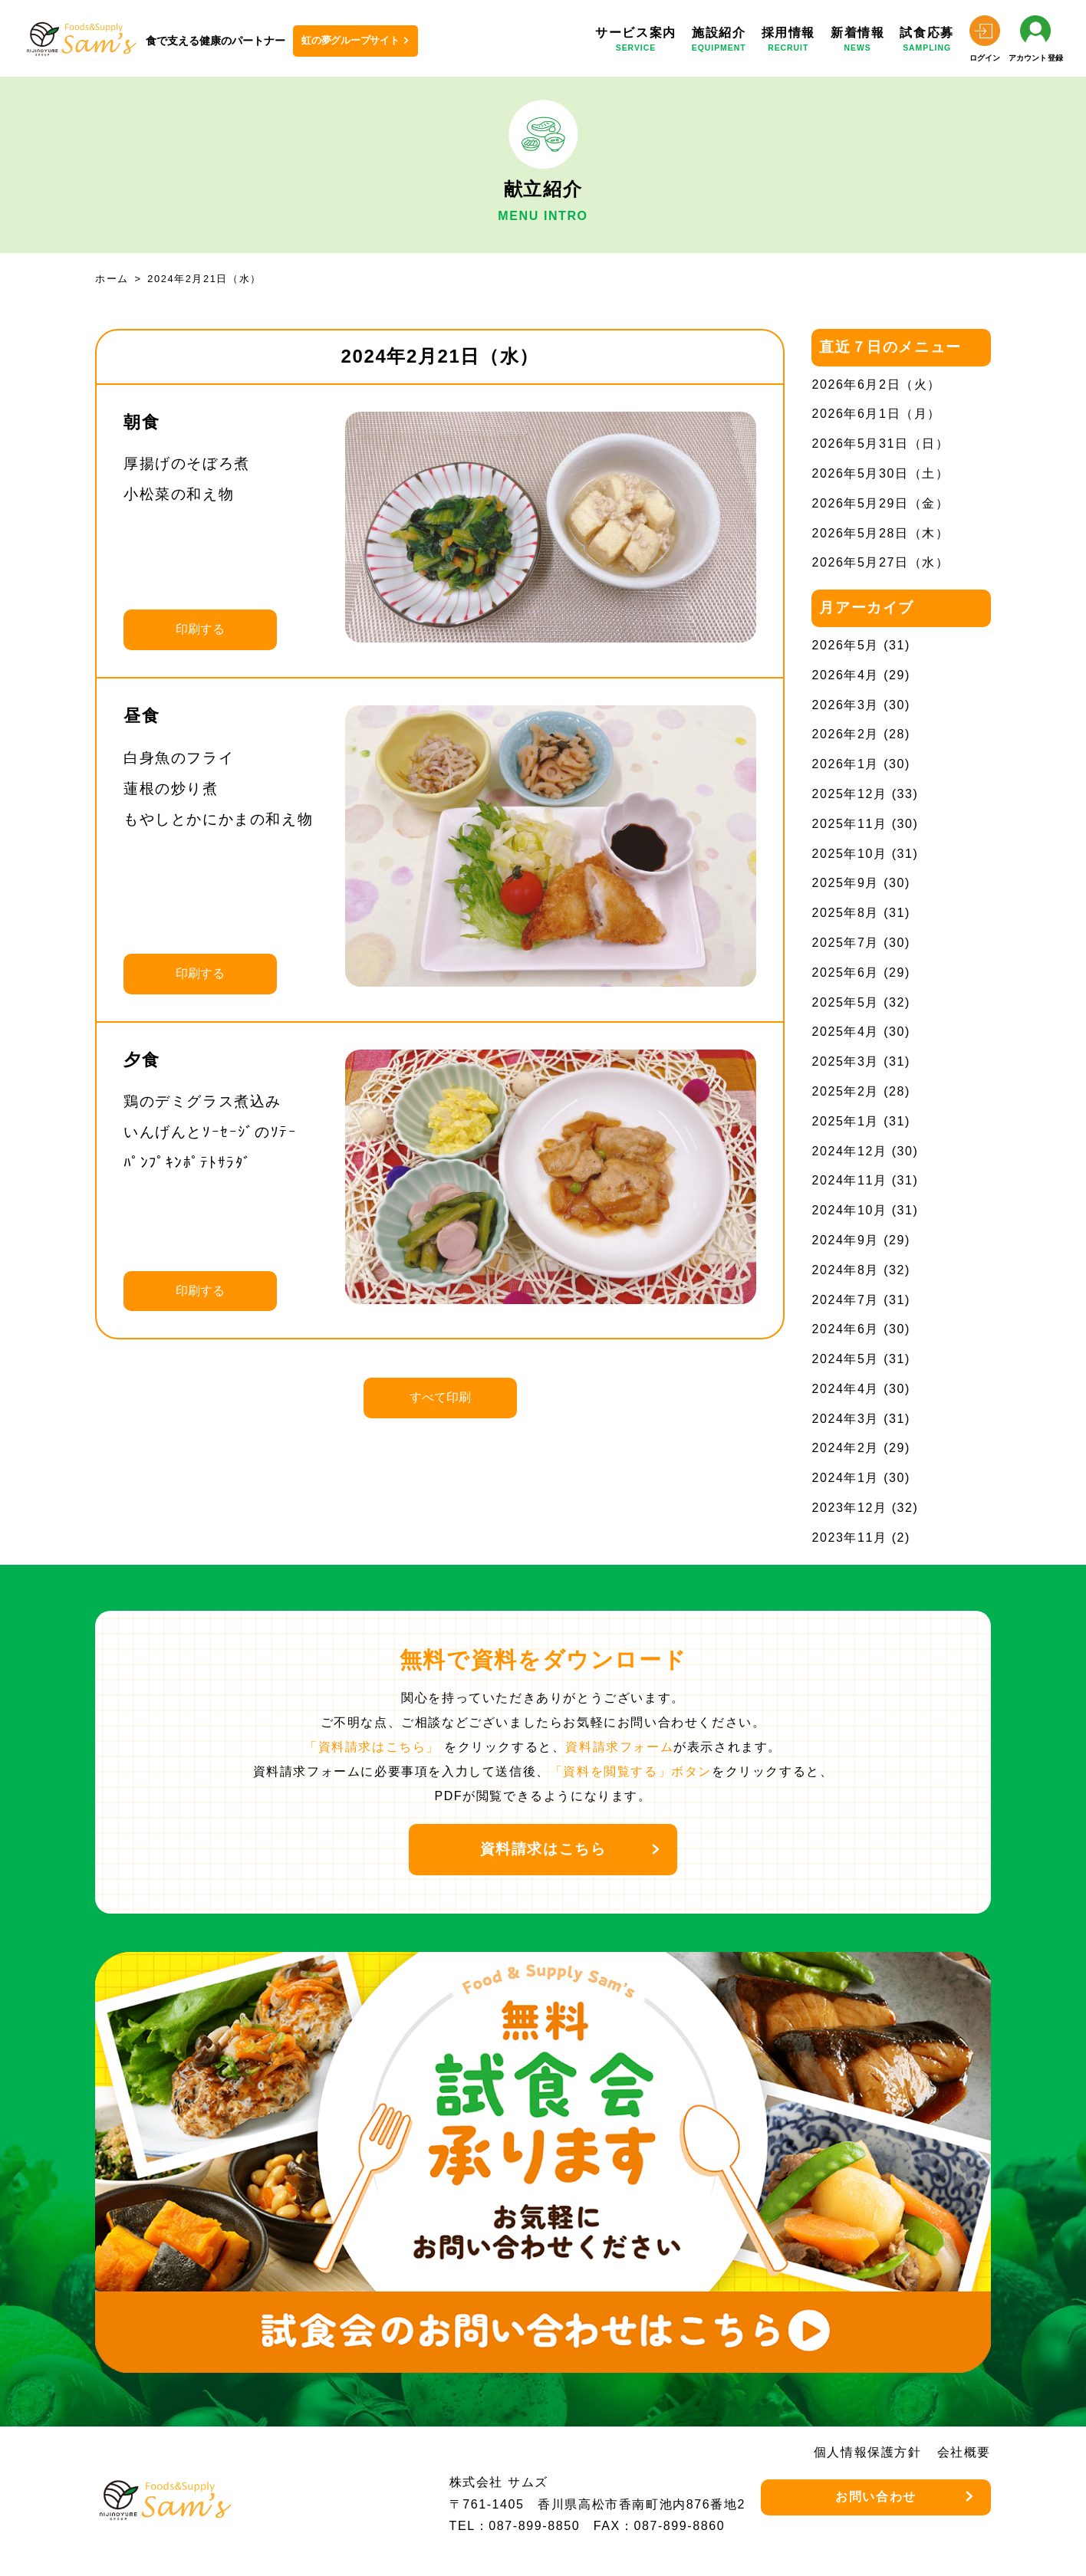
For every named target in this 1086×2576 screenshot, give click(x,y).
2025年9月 (845, 882)
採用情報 (788, 42)
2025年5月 (845, 1002)
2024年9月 (845, 1240)
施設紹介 (719, 42)
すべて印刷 (440, 1397)
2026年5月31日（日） (880, 443)
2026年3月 (845, 704)
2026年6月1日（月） (876, 413)
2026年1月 (845, 763)
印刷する (200, 629)
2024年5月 (845, 1358)
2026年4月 (845, 675)
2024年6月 (845, 1329)
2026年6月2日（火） (876, 384)
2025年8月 (845, 912)
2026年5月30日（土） (880, 473)
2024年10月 (849, 1210)
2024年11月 (849, 1180)
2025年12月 (849, 793)
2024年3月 (845, 1418)
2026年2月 (845, 734)
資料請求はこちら (543, 1849)
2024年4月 (845, 1388)
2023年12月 (849, 1507)
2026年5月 (845, 645)
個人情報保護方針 (868, 2452)
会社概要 (964, 2452)
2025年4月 (845, 1031)
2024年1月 (845, 1477)
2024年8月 (845, 1269)
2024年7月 (845, 1299)
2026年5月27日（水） (880, 562)
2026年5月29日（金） (880, 503)
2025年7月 (845, 942)
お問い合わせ (876, 2496)
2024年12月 (849, 1151)
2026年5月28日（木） (880, 533)
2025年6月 (845, 972)
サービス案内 (635, 42)
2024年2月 (845, 1447)
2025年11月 (849, 823)
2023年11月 (849, 1537)
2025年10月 (849, 853)
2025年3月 (845, 1061)
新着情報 (857, 42)
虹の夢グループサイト (350, 40)
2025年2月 (845, 1091)
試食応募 (926, 42)
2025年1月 (845, 1121)
